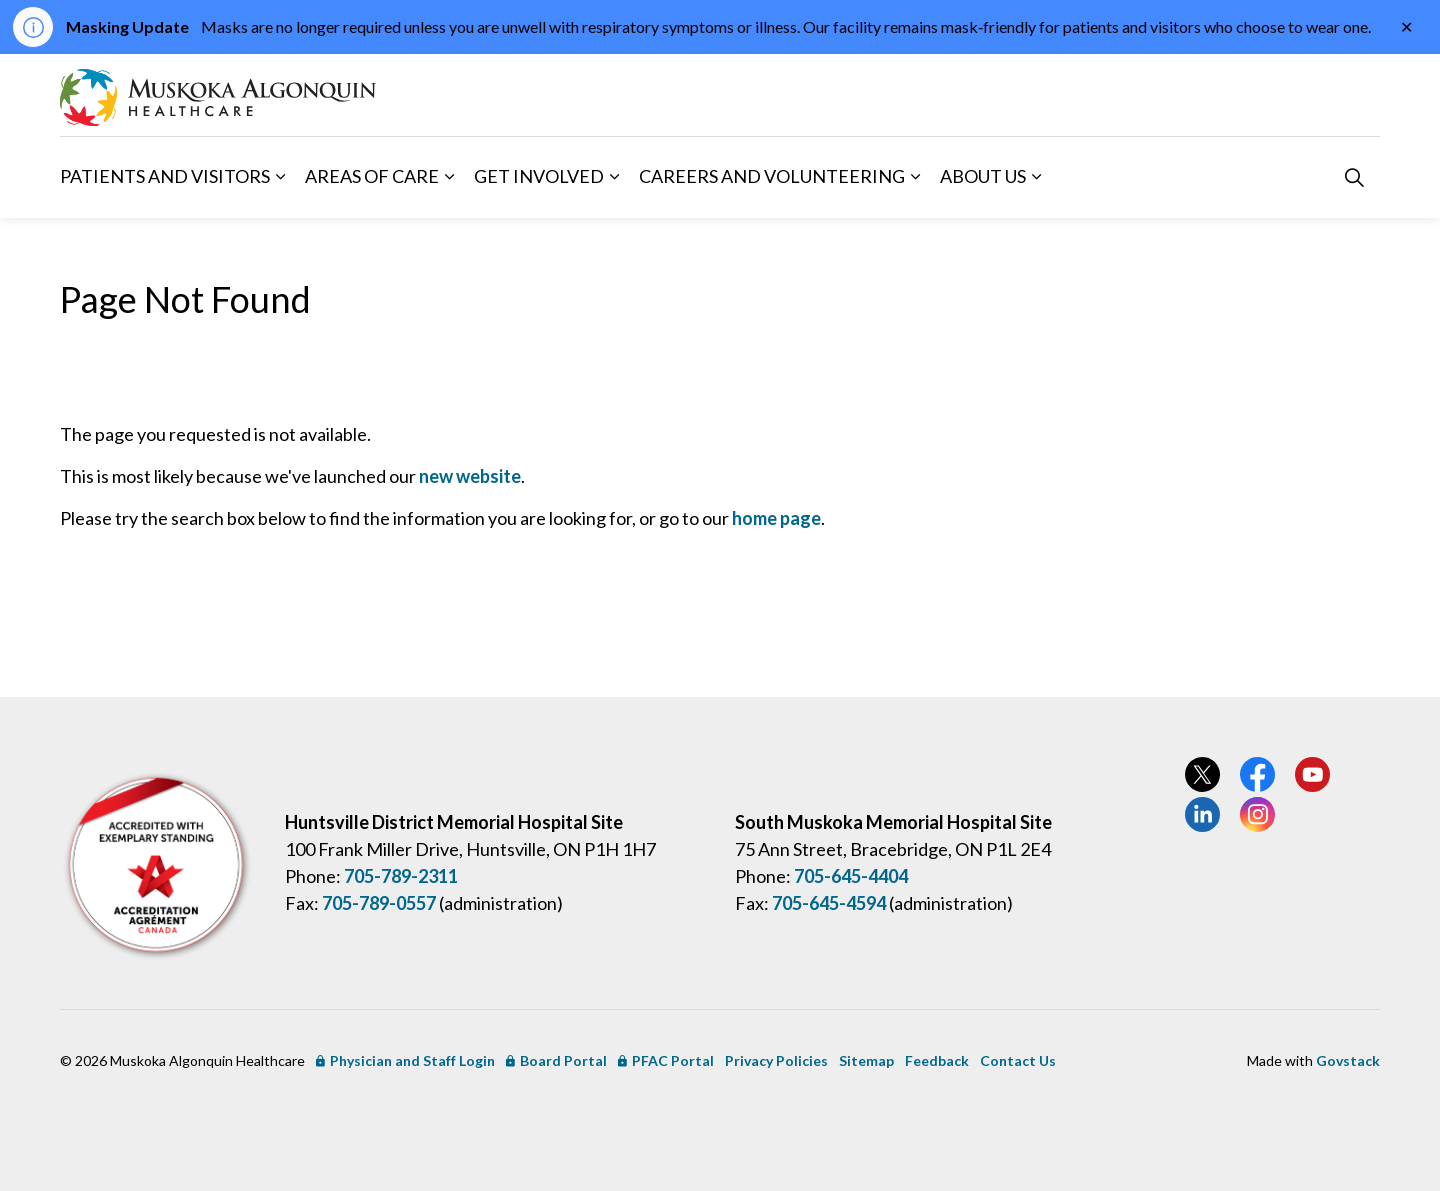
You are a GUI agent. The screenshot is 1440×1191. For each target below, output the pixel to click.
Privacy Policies (776, 1060)
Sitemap (866, 1060)
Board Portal (556, 1060)
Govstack (1348, 1060)
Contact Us (1018, 1060)
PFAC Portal (666, 1060)
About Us (983, 176)
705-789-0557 (379, 903)
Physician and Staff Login (405, 1060)
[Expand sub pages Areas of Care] (449, 177)
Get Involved (539, 176)
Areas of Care (372, 176)
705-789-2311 (401, 876)
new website (470, 476)
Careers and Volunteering (772, 176)
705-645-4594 (829, 903)
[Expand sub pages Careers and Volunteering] (915, 177)
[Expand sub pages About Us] (1036, 177)
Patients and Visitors (165, 176)
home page (776, 518)
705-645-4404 (851, 876)
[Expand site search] (1354, 177)
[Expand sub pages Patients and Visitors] (280, 177)
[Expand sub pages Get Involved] (614, 177)
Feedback (937, 1060)
